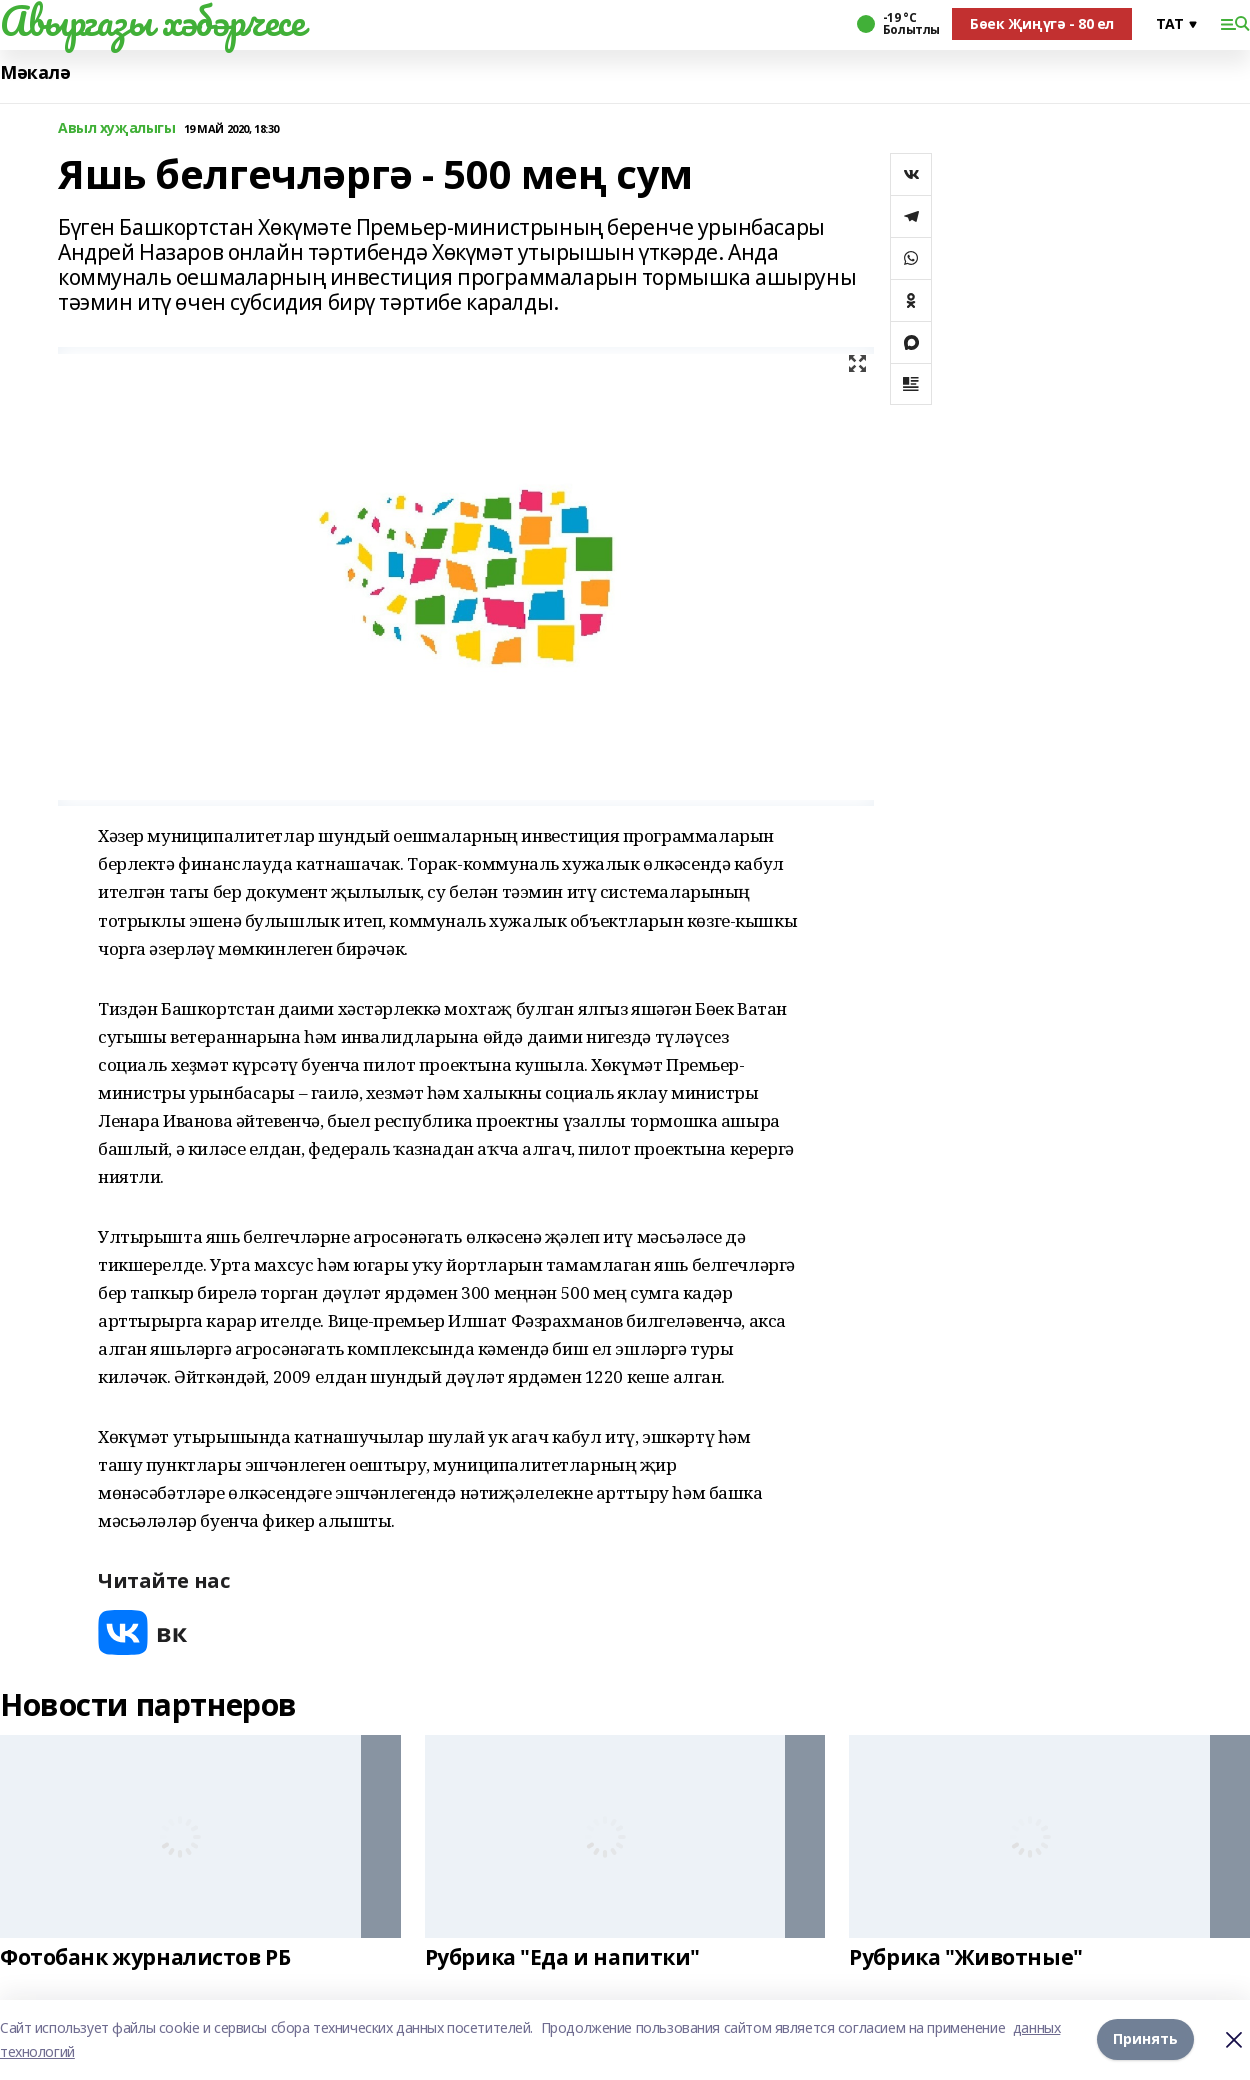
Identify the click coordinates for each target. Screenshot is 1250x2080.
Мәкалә (35, 72)
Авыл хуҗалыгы (117, 128)
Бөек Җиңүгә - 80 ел (1042, 23)
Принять (1145, 2039)
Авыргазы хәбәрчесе (152, 21)
